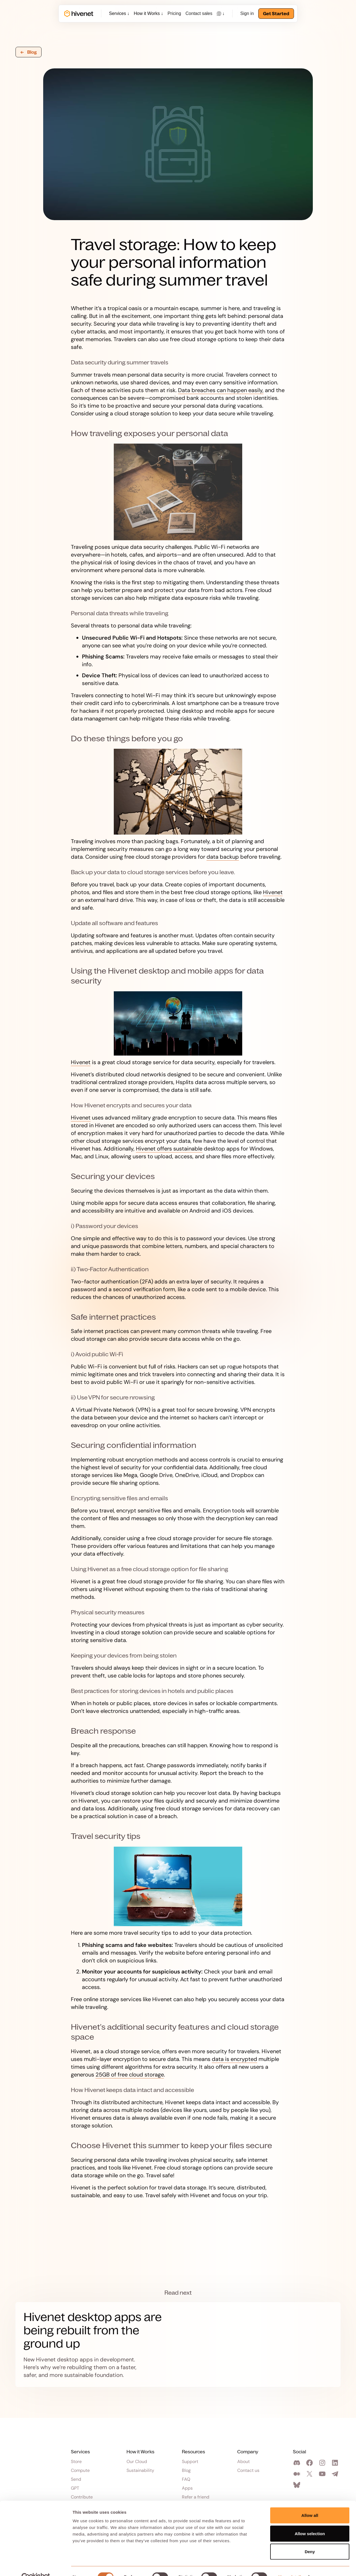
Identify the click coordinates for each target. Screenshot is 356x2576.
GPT (75, 2488)
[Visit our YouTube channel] (323, 2474)
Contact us (248, 2470)
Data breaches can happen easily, (221, 390)
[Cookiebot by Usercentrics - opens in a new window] (36, 2565)
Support (190, 2461)
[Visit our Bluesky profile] (297, 2485)
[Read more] (178, 2344)
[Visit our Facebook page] (310, 2463)
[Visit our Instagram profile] (323, 2463)
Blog (186, 2470)
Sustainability (140, 2470)
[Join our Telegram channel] (335, 2474)
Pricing (174, 13)
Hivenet (273, 892)
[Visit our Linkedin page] (335, 2463)
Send (76, 2479)
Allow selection (310, 2521)
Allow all (309, 2503)
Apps (187, 2488)
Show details (290, 2565)
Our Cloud (137, 2461)
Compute (80, 2470)
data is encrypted (234, 2059)
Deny (310, 2539)
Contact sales (198, 13)
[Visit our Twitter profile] (310, 2474)
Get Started (276, 13)
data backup (223, 856)
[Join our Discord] (297, 2463)
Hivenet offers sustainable (169, 1148)
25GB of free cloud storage (130, 2074)
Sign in (247, 13)
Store (76, 2461)
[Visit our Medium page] (297, 2474)
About (243, 2461)
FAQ (186, 2479)
